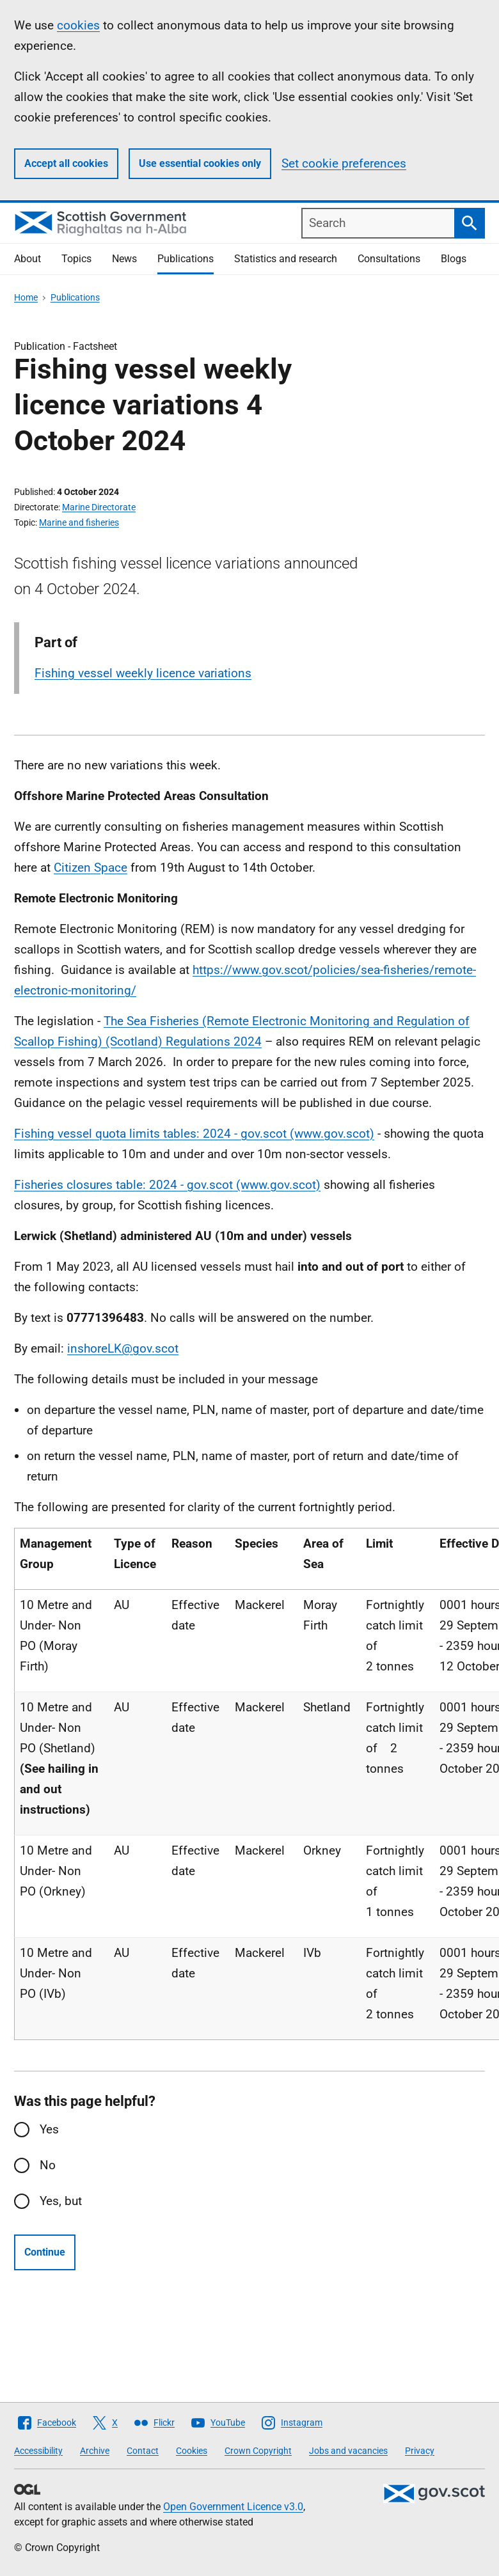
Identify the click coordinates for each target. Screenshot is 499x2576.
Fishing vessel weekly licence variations (143, 673)
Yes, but (61, 2201)
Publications (185, 259)
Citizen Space (90, 867)
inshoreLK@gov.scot (122, 1348)
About (27, 259)
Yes (49, 2129)
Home (26, 297)
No (48, 2165)
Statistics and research (285, 259)
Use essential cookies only (200, 163)
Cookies (191, 2451)
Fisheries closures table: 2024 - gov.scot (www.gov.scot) (167, 1184)
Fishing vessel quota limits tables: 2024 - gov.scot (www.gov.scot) (194, 1133)
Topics (76, 259)
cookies (78, 25)
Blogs (453, 259)
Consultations (389, 259)
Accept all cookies (66, 163)
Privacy (419, 2451)
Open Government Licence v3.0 (233, 2507)
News (124, 259)
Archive (94, 2451)
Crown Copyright (258, 2451)
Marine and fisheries (79, 522)
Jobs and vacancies (348, 2451)
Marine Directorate (99, 507)
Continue (44, 2252)
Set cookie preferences (343, 163)
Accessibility (38, 2451)
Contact (143, 2451)
